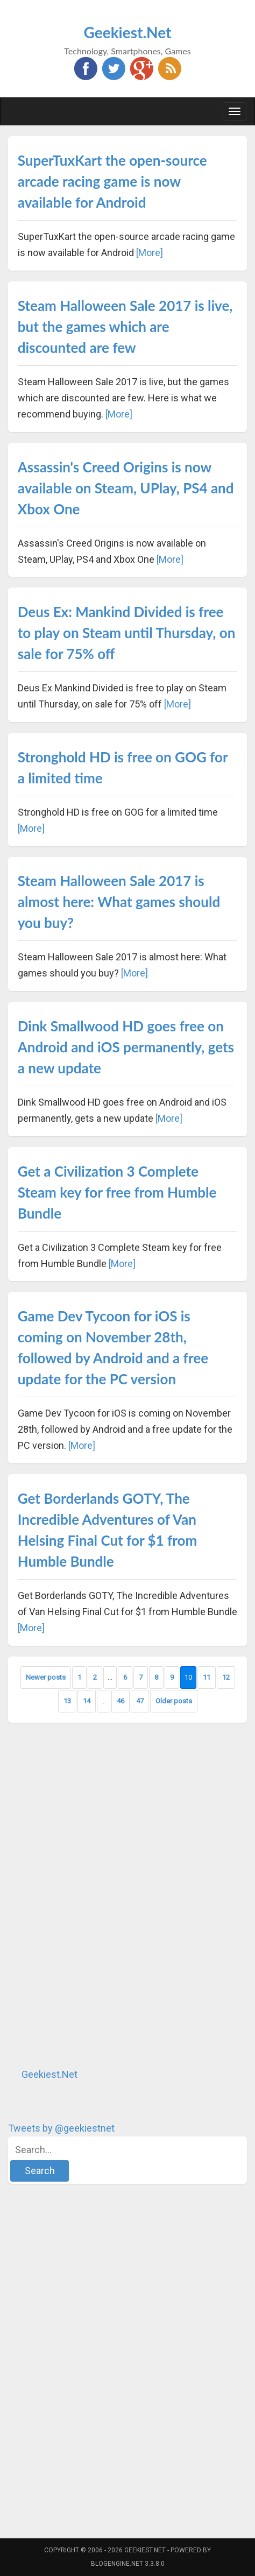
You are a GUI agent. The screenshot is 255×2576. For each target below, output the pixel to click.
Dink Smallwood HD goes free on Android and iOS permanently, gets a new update (126, 1047)
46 (120, 1701)
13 (67, 1701)
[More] (149, 252)
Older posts (173, 1701)
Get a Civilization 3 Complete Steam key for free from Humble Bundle (117, 1192)
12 (226, 1677)
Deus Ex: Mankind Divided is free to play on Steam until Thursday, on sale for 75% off (127, 632)
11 (206, 1677)
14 (86, 1701)
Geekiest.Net (128, 32)
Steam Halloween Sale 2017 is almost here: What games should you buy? (119, 901)
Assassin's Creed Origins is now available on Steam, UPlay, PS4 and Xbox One (126, 488)
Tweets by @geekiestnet (61, 2128)
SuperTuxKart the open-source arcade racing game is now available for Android (112, 181)
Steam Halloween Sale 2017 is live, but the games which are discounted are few (125, 326)
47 (140, 1701)
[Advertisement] (88, 1894)
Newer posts (46, 1677)
